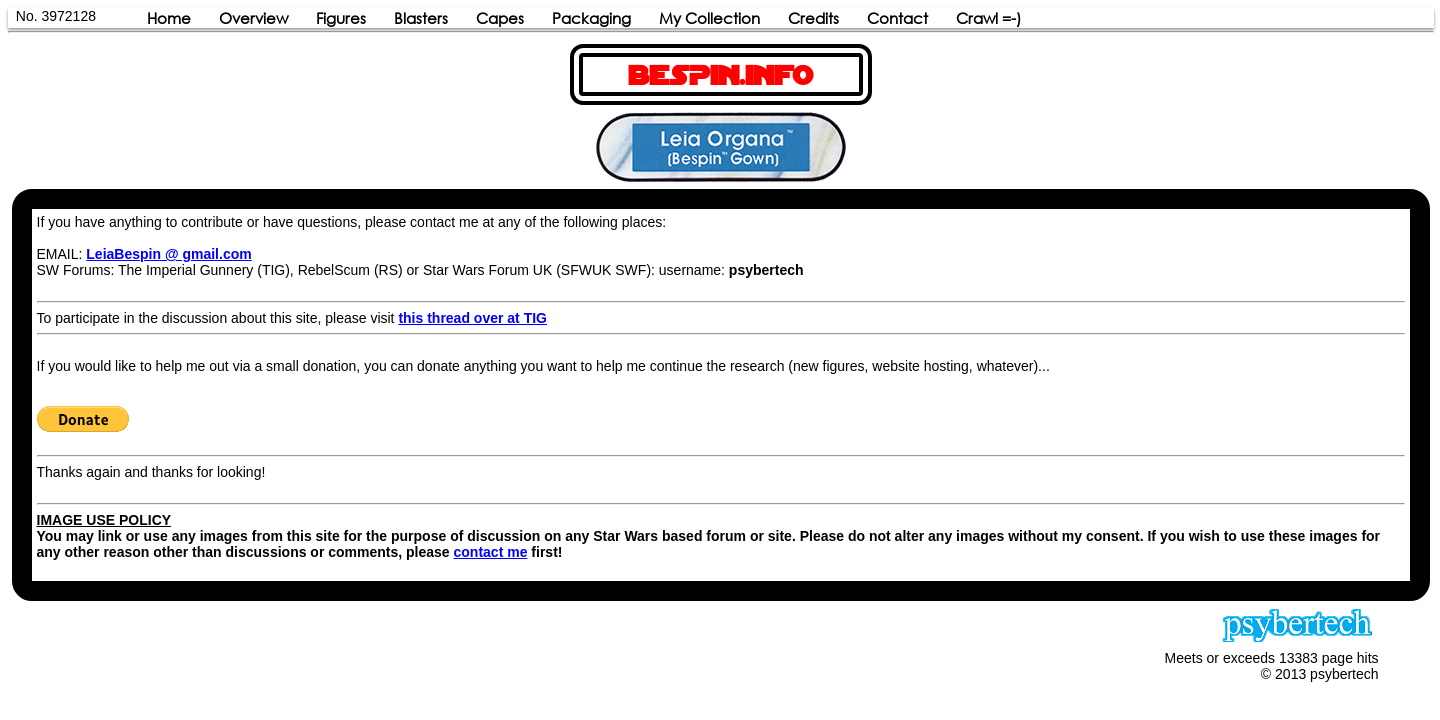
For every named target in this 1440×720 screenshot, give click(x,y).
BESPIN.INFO (720, 76)
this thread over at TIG (472, 318)
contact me (491, 552)
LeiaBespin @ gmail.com (168, 254)
